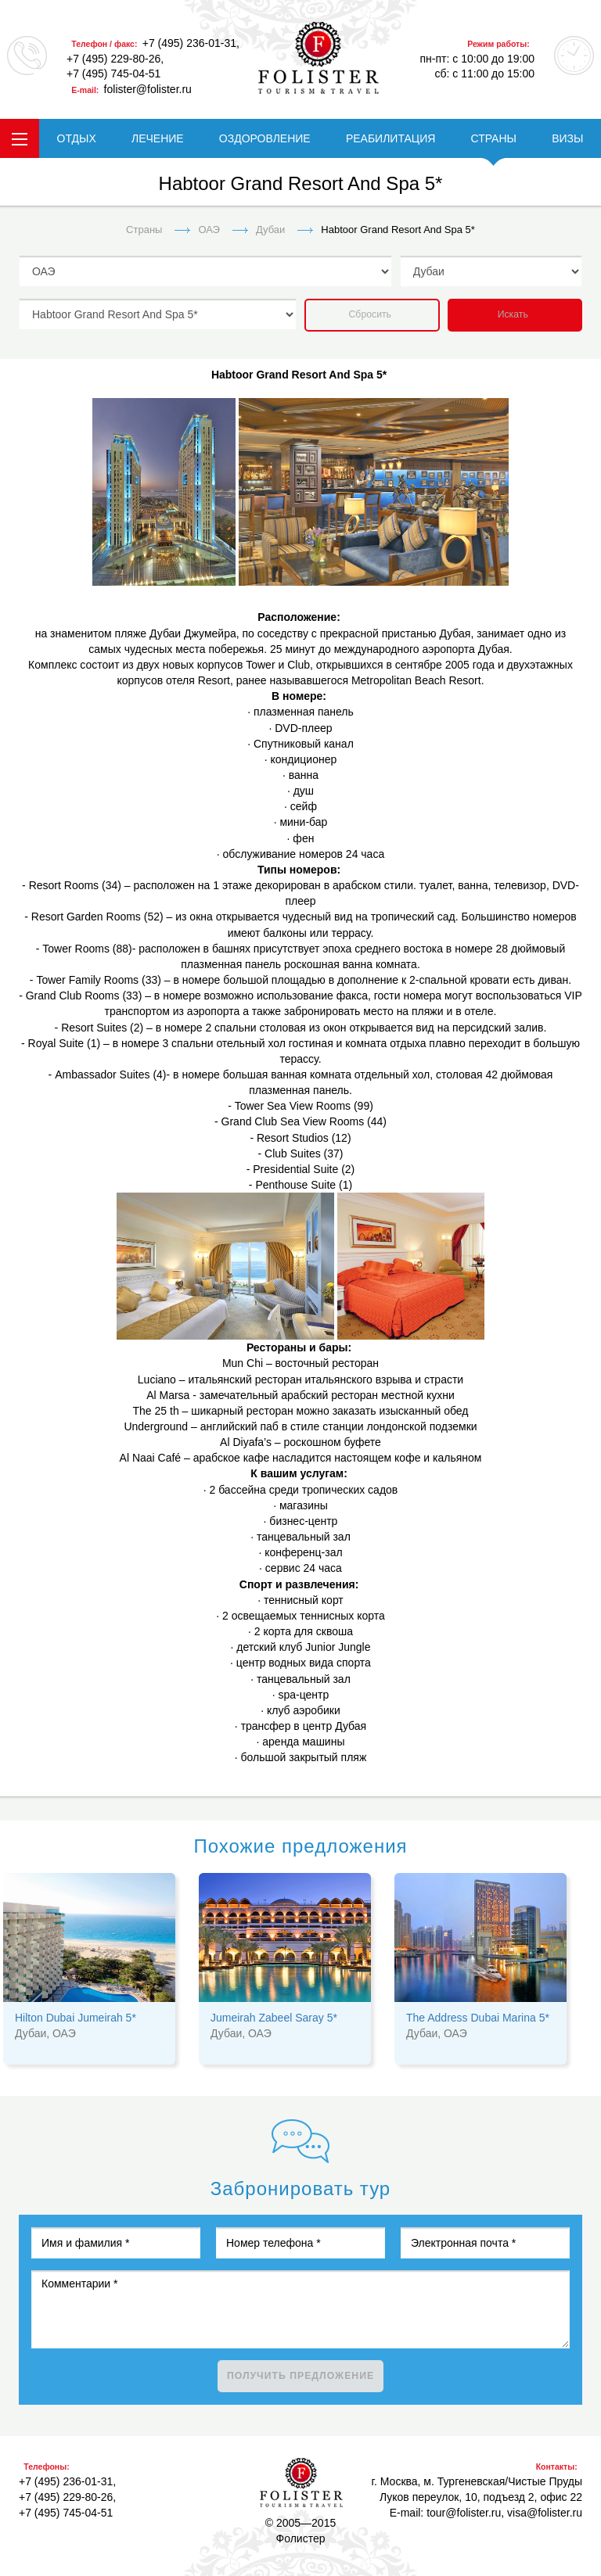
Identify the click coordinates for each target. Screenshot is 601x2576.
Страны (144, 229)
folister (318, 58)
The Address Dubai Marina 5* (477, 2017)
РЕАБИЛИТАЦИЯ (390, 138)
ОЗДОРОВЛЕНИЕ (265, 138)
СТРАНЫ (493, 138)
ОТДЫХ (76, 138)
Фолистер (301, 2482)
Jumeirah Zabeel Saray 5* (274, 2017)
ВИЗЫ (567, 138)
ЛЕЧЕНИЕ (157, 138)
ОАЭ (209, 229)
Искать (513, 314)
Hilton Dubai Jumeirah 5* (75, 2017)
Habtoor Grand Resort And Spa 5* (398, 229)
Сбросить (370, 314)
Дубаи (270, 229)
